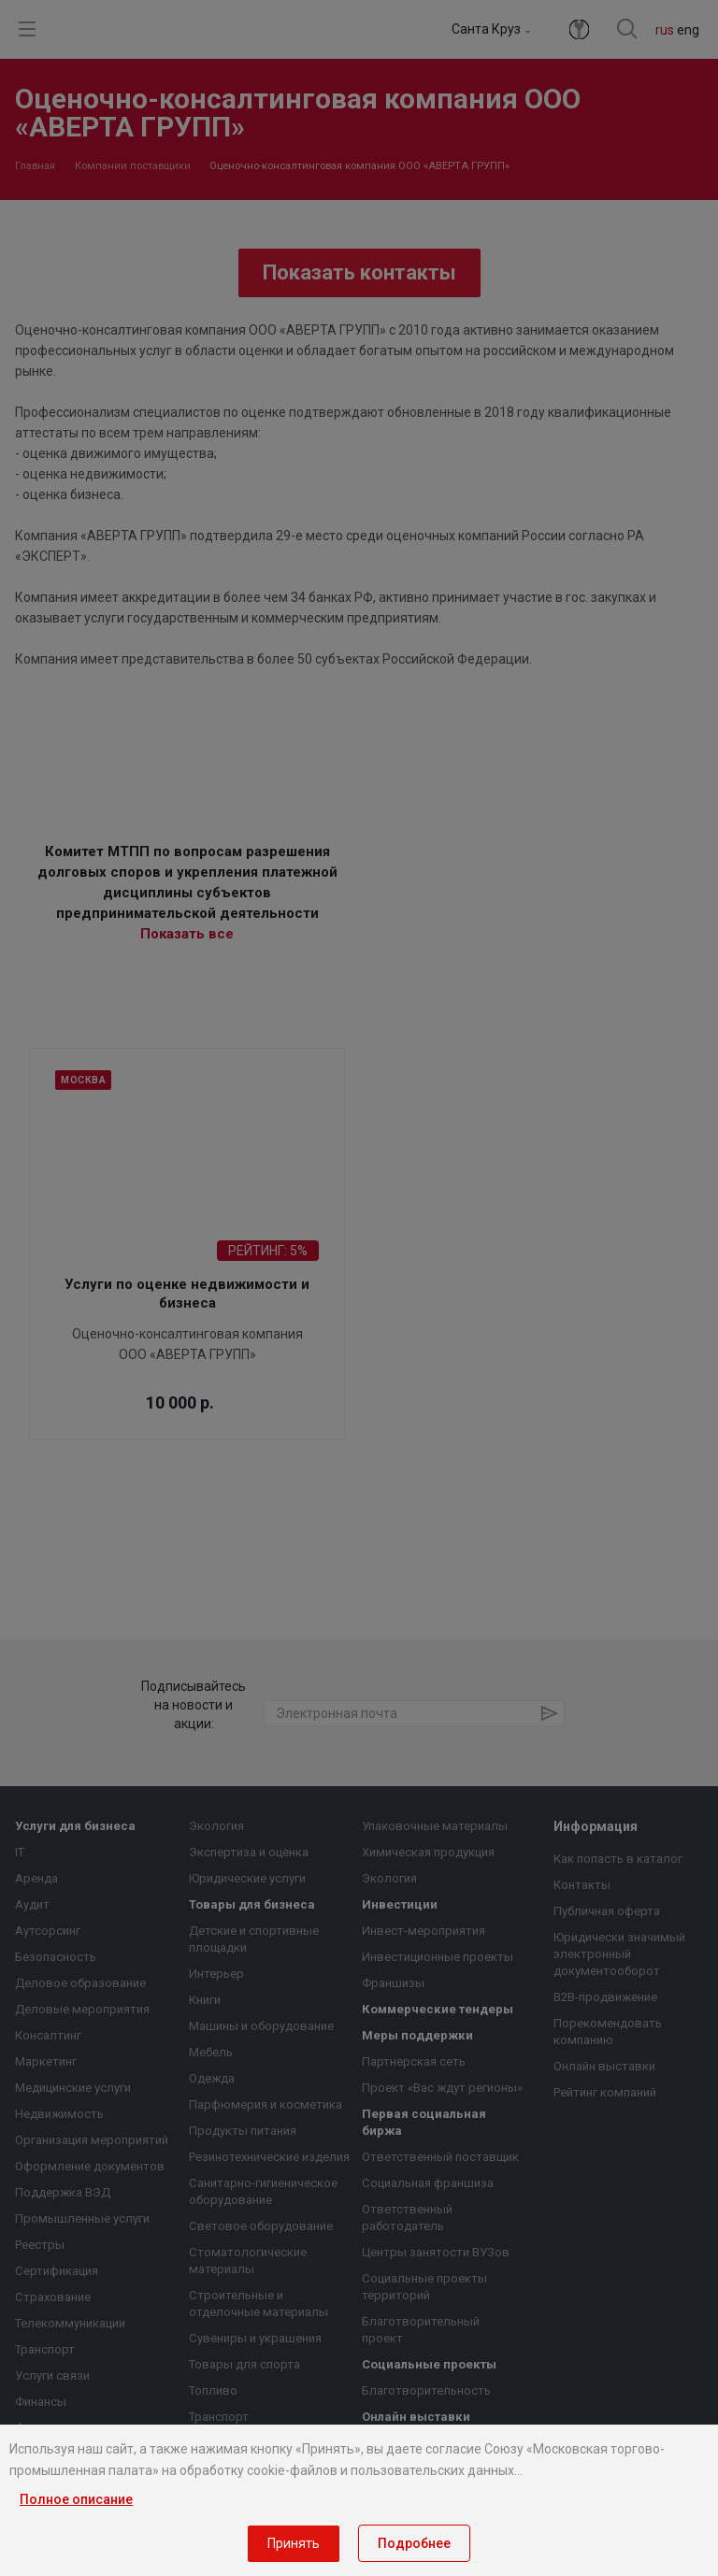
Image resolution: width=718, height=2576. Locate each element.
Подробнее (414, 2543)
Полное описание (76, 2499)
